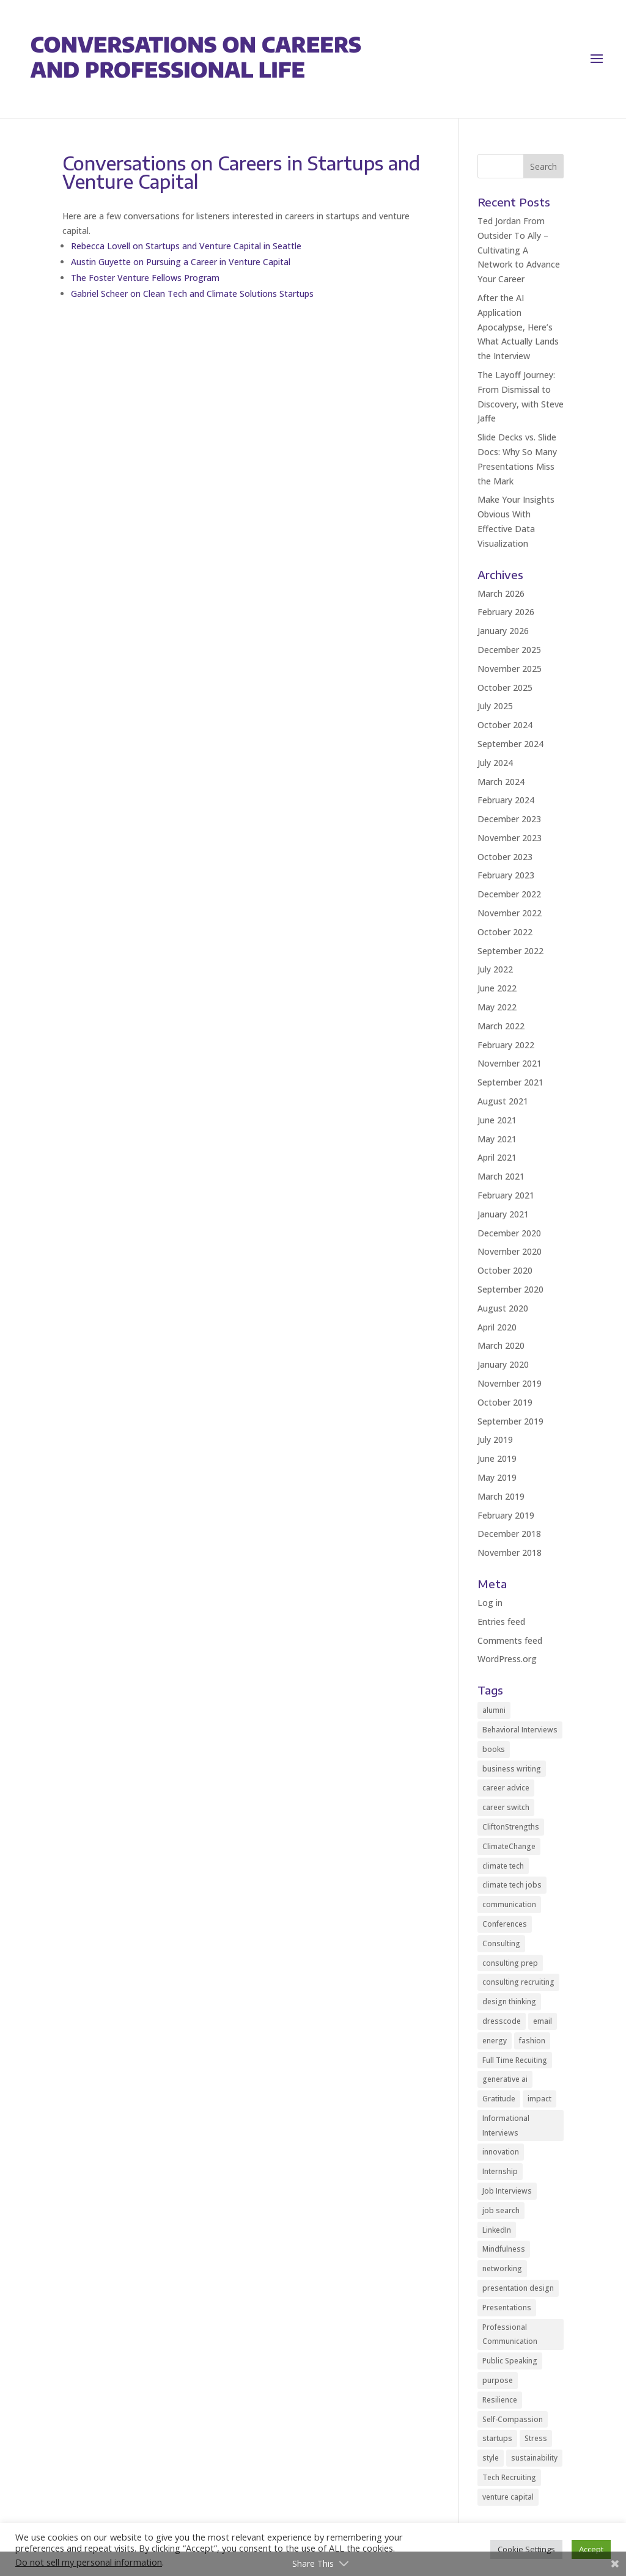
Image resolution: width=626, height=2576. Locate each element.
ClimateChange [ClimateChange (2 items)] (509, 1846)
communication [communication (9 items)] (509, 1904)
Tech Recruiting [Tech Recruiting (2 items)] (509, 2477)
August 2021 (502, 1101)
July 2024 (495, 762)
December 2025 (509, 649)
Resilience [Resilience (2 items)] (499, 2400)
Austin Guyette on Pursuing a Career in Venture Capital (180, 262)
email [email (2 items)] (542, 2021)
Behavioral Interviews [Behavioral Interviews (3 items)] (520, 1729)
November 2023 (509, 838)
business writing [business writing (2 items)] (511, 1769)
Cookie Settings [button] (526, 2549)
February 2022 (505, 1045)
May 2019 (497, 1477)
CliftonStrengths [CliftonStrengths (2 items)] (510, 1827)
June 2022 (497, 988)
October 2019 (504, 1402)
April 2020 (497, 1327)
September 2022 (510, 951)
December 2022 (509, 894)
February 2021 (505, 1195)
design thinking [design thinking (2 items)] (509, 2001)
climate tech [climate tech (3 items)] (503, 1866)
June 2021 (497, 1120)
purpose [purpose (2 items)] (497, 2380)
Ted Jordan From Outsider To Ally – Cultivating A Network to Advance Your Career (518, 250)
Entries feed (501, 1621)
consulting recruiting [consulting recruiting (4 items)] (518, 1982)
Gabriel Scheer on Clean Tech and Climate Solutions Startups (192, 293)
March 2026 (501, 593)
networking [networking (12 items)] (502, 2268)
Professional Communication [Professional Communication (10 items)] (509, 2334)
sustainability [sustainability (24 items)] (534, 2458)
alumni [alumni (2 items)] (494, 1710)
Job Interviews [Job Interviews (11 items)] (507, 2191)
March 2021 (501, 1176)
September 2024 (510, 744)
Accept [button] (591, 2549)
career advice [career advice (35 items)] (505, 1787)
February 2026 (505, 612)
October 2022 (504, 932)
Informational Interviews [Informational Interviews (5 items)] (505, 2125)
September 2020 (510, 1289)
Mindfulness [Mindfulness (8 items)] (503, 2249)
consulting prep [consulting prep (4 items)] (510, 1963)
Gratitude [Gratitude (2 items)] (498, 2098)
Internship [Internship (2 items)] (500, 2171)
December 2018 (509, 1533)
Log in (490, 1602)
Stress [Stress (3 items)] (536, 2438)
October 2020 (504, 1270)
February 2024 (505, 800)
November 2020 (509, 1251)
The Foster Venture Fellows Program (145, 277)
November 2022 (509, 913)
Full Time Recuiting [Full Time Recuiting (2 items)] (514, 2060)
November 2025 (509, 668)
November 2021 (509, 1063)
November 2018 (509, 1552)
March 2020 (501, 1345)
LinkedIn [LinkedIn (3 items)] (496, 2230)
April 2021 (497, 1157)
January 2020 (503, 1364)
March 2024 (501, 781)
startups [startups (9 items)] (497, 2438)
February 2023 (505, 875)
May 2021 (497, 1139)
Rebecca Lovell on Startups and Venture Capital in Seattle (186, 246)
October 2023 (504, 857)
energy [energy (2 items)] (494, 2040)
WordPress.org (507, 1659)
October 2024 (504, 725)
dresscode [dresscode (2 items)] (501, 2021)
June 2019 (497, 1458)
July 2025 (495, 706)
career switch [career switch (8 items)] (505, 1807)
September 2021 (510, 1082)
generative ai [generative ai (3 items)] (505, 2079)
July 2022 (495, 969)
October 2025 (504, 687)
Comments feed (509, 1640)
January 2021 (503, 1214)
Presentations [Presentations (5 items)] (506, 2307)
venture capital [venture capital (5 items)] (508, 2497)
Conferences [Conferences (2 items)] (504, 1924)
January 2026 (503, 631)
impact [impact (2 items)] (539, 2098)
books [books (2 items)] (493, 1749)
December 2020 (509, 1233)
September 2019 (510, 1421)
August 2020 (502, 1308)
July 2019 (495, 1439)
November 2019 (509, 1383)
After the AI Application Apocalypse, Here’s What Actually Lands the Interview (518, 327)
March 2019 (501, 1496)
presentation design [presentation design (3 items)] (518, 2288)
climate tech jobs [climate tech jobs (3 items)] (512, 1885)
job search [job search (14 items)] (501, 2210)
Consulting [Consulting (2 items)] (501, 1943)
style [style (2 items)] (490, 2458)
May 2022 (497, 1007)
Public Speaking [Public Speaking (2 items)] (509, 2360)
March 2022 (501, 1026)
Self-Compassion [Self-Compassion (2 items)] (512, 2419)
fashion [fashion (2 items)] (532, 2040)
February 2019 (505, 1515)
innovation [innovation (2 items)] (500, 2152)
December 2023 (509, 819)
